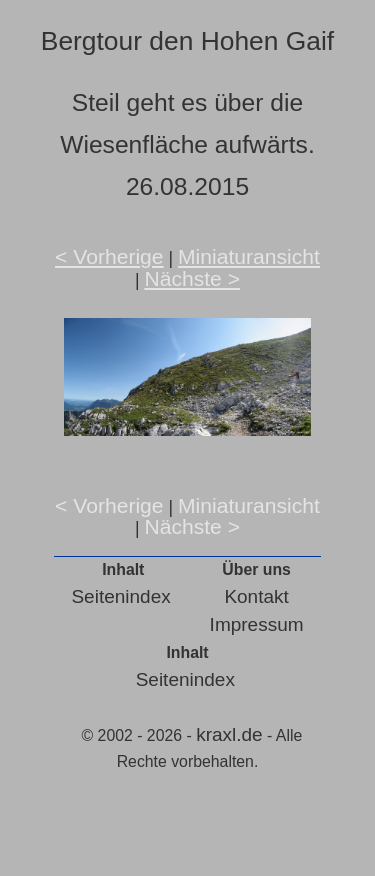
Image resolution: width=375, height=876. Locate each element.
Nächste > (192, 278)
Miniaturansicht (249, 256)
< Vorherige (109, 256)
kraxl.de (229, 734)
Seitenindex (120, 596)
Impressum (257, 624)
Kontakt (256, 596)
